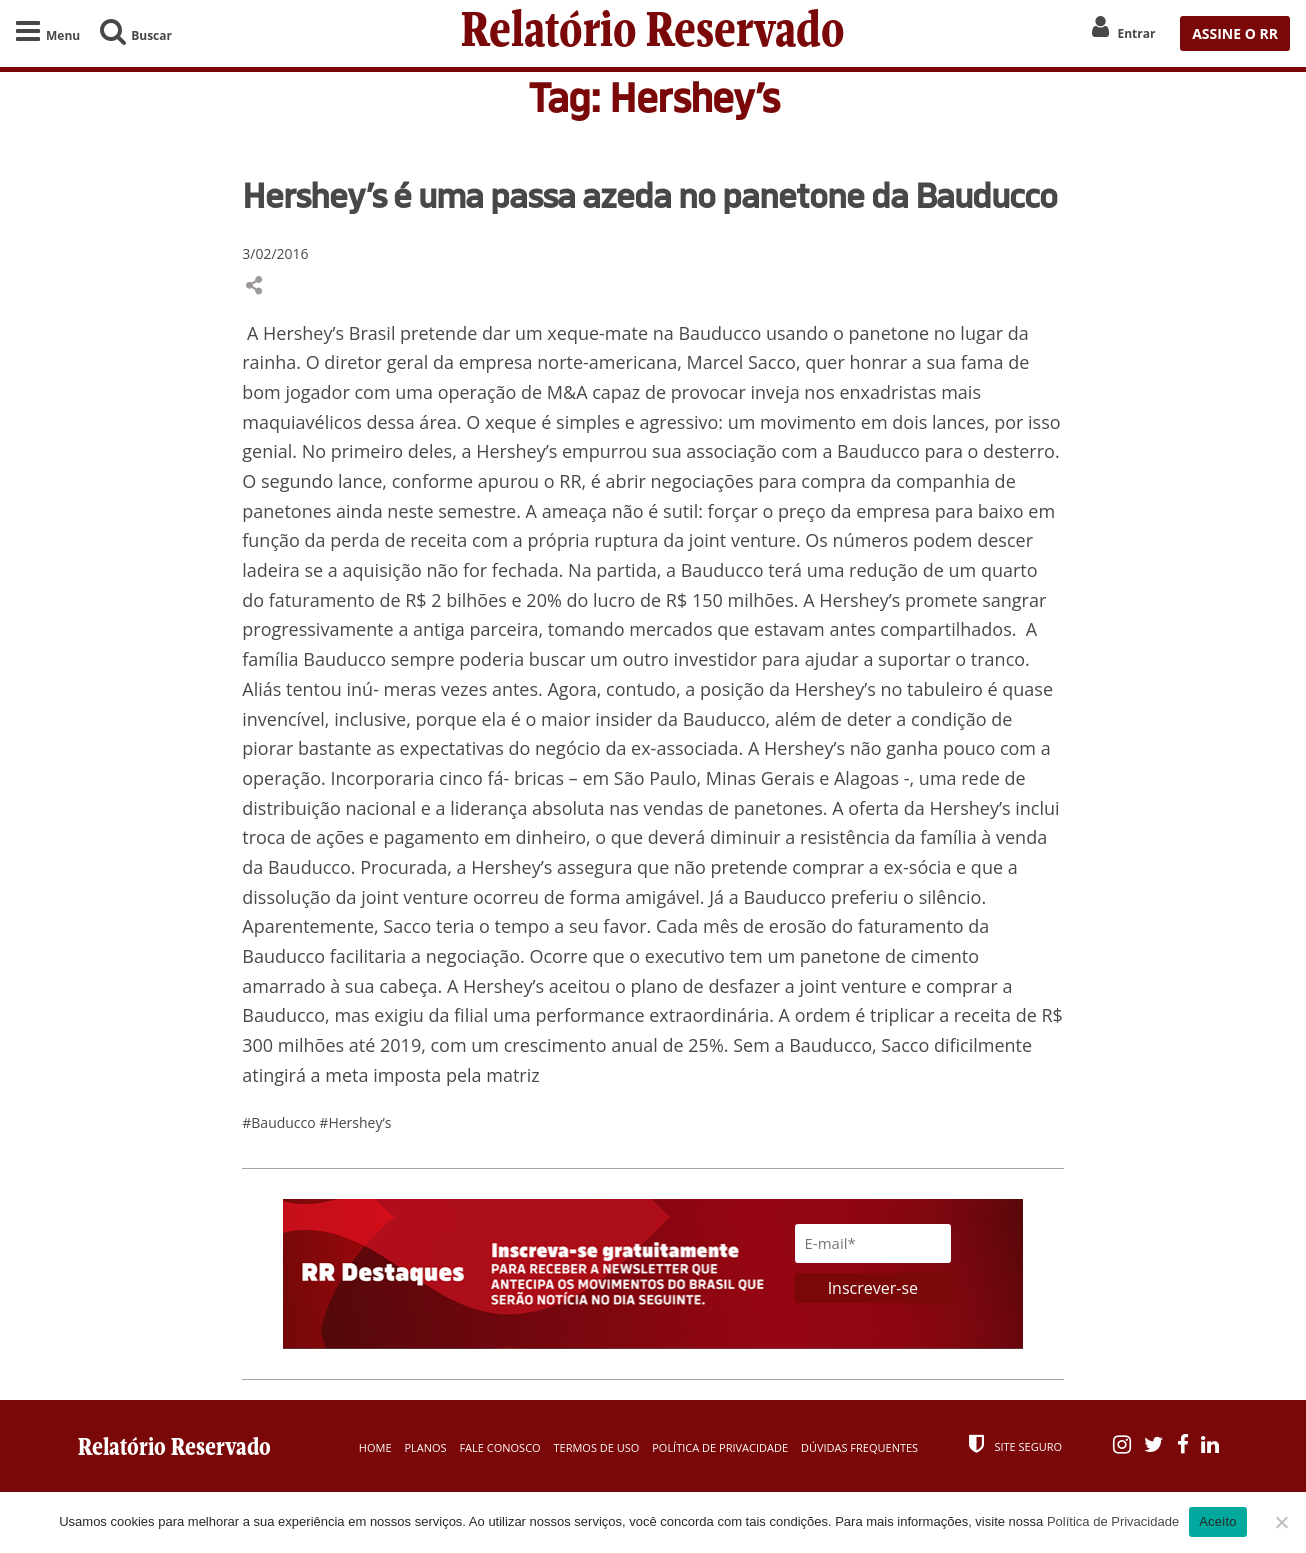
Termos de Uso (596, 1447)
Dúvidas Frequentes (859, 1447)
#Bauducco (280, 1122)
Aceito (1218, 1521)
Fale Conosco (499, 1447)
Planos (425, 1447)
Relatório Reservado (653, 33)
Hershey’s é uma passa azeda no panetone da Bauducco (649, 195)
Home (375, 1447)
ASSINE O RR (1235, 33)
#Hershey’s (355, 1122)
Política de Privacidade (720, 1447)
